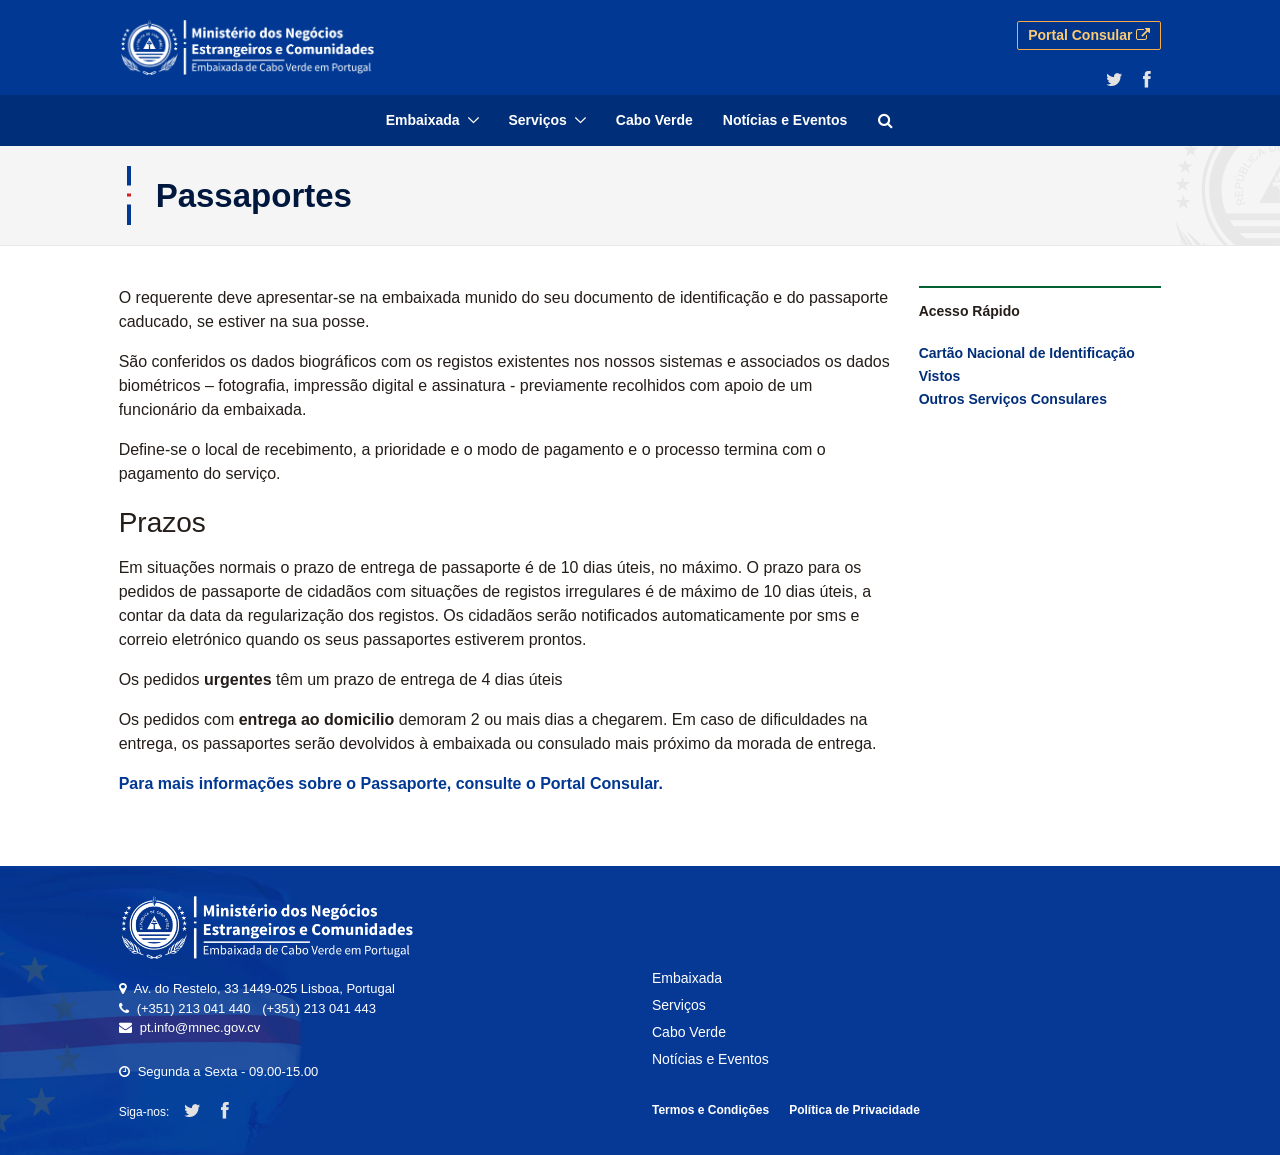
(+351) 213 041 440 (194, 1008)
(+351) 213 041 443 (319, 1008)
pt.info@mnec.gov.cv (200, 1027)
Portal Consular (1089, 35)
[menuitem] (432, 120)
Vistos (940, 376)
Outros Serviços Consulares (1013, 399)
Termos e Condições (710, 1110)
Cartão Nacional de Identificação (1027, 353)
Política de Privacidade (854, 1110)
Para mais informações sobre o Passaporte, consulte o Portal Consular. (391, 783)
